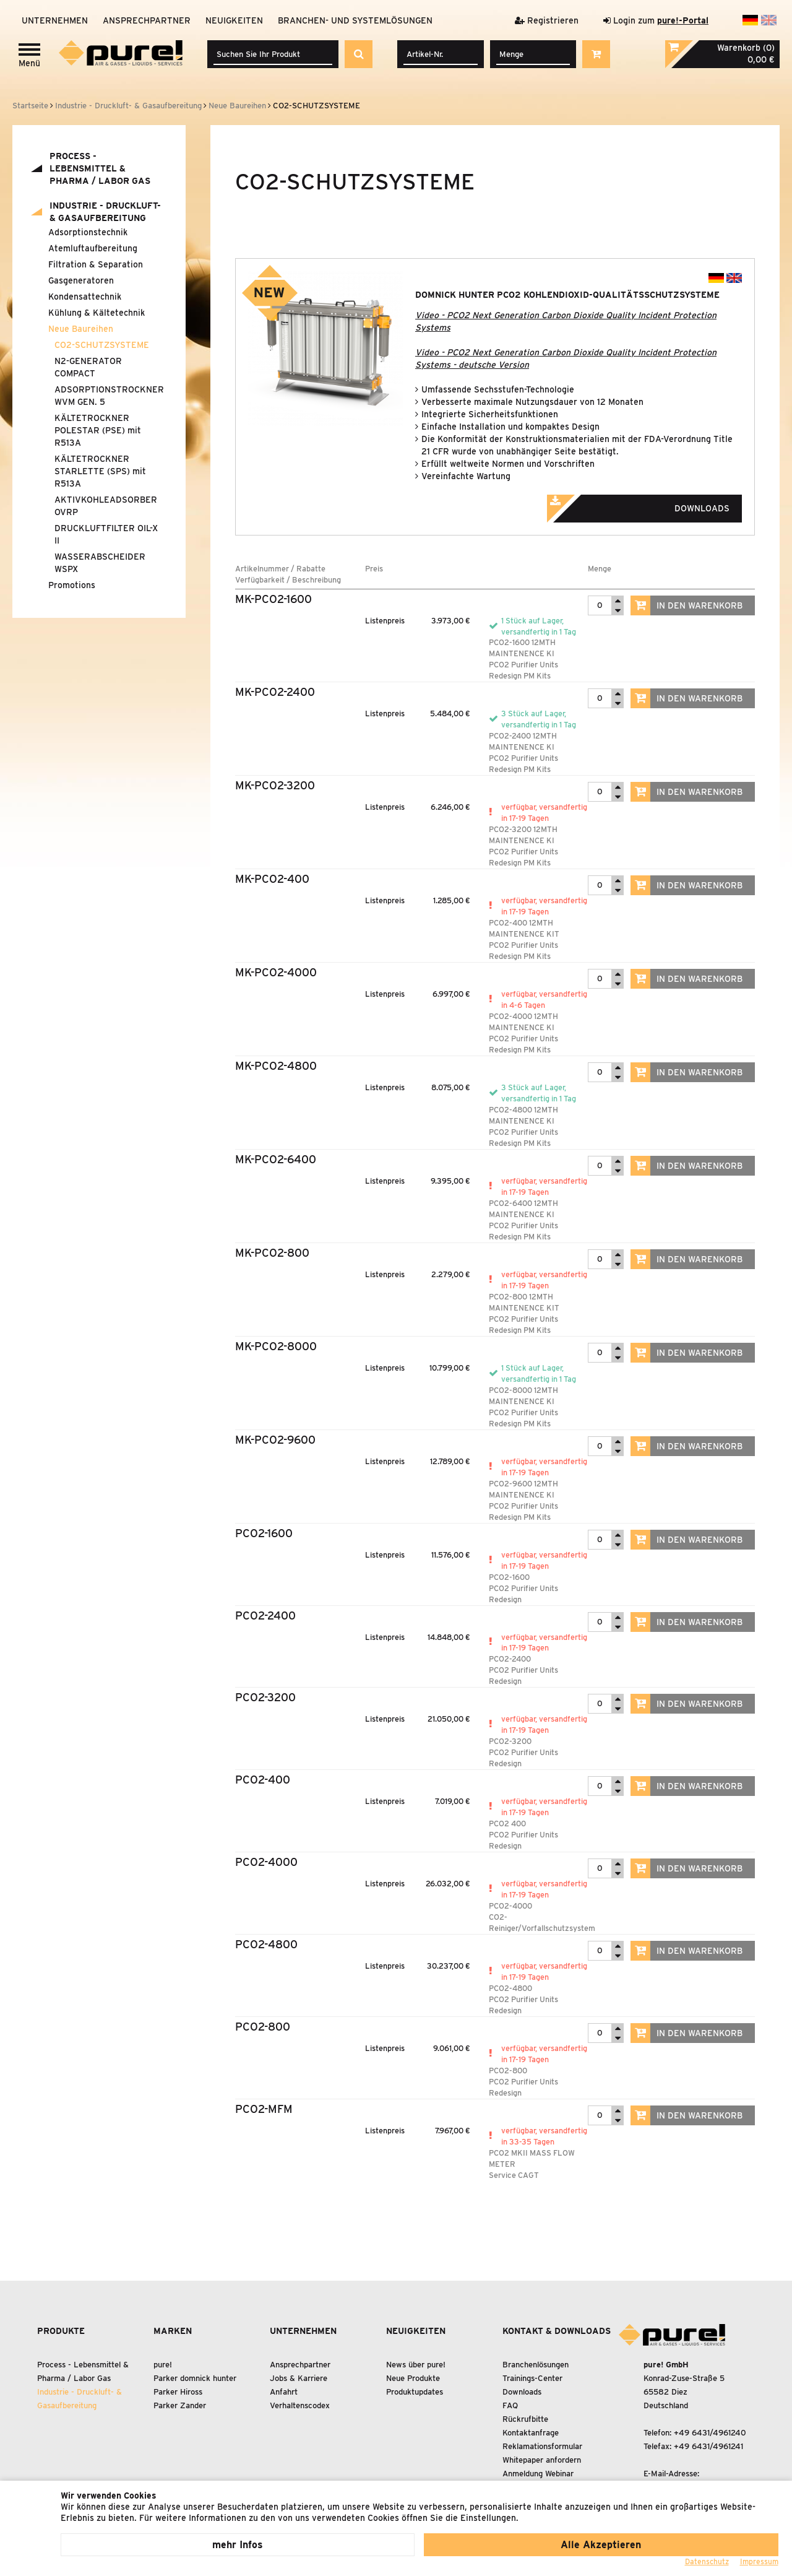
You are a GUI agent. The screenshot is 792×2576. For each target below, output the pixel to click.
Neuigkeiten (234, 20)
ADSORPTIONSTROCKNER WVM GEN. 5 (107, 395)
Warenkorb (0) (746, 48)
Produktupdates (414, 2391)
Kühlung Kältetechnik (96, 313)
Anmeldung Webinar (538, 2473)
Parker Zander (179, 2405)
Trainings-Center (532, 2378)
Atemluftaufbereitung (92, 248)
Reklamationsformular (542, 2446)
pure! (162, 2364)
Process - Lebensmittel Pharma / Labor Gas (100, 168)
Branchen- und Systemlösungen (355, 20)
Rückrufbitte (525, 2419)
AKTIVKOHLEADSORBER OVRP (105, 506)
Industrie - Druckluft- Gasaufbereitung (105, 212)
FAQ (510, 2405)
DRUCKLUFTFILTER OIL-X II (106, 534)
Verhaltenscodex (300, 2405)
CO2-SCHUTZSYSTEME (101, 345)
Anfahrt (284, 2391)
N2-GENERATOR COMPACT (88, 367)
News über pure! (416, 2364)
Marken (172, 2331)
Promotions (71, 585)
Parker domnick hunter (194, 2378)
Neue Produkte (413, 2378)
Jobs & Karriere (298, 2378)
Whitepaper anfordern (541, 2460)
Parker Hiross (177, 2391)
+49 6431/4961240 (710, 2432)
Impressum (759, 2561)
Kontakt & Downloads (556, 2331)
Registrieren (547, 20)
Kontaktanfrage (530, 2432)
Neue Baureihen (80, 329)
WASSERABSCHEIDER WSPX (99, 563)
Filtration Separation (95, 264)
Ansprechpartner (147, 20)
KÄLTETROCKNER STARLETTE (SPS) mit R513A (100, 471)
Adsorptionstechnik (87, 232)
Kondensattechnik (84, 296)
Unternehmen (55, 20)
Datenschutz (707, 2561)
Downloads (655, 504)
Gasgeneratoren (81, 280)
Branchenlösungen (535, 2364)
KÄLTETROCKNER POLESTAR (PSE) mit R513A (97, 430)
